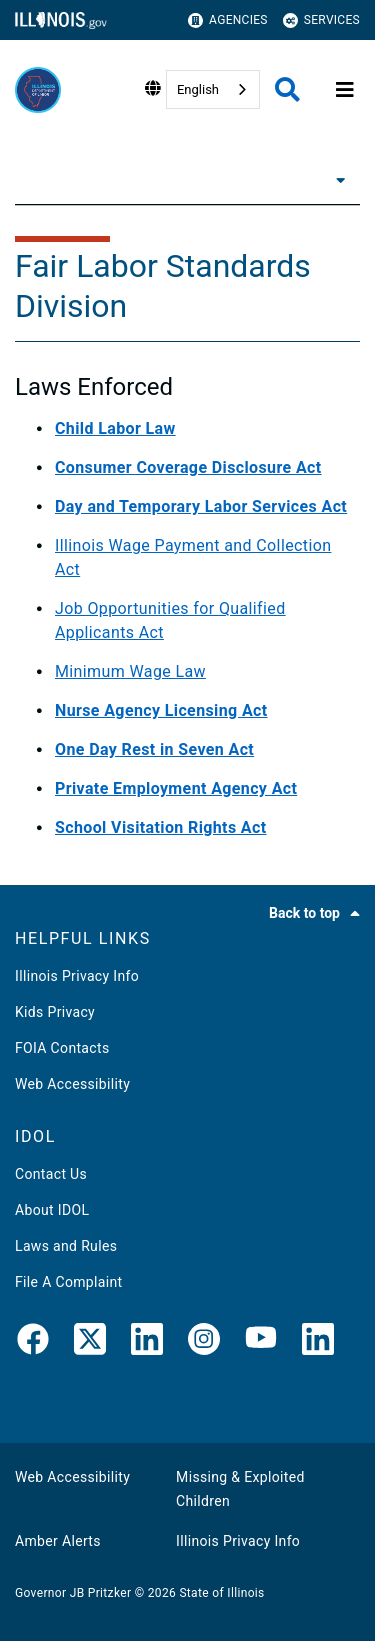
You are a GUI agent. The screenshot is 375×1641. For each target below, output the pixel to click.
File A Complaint (68, 1282)
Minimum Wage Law (130, 671)
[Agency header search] (287, 89)
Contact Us (51, 1174)
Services (321, 20)
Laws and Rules (66, 1246)
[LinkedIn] (147, 1343)
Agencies (228, 20)
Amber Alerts (58, 1541)
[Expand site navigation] (345, 90)
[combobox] (213, 89)
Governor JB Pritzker (73, 1593)
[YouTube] (261, 1343)
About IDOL (52, 1210)
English (198, 89)
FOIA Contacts (62, 1048)
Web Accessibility (72, 1084)
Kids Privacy (55, 1012)
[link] (33, 1343)
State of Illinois (221, 1593)
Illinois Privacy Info (77, 976)
